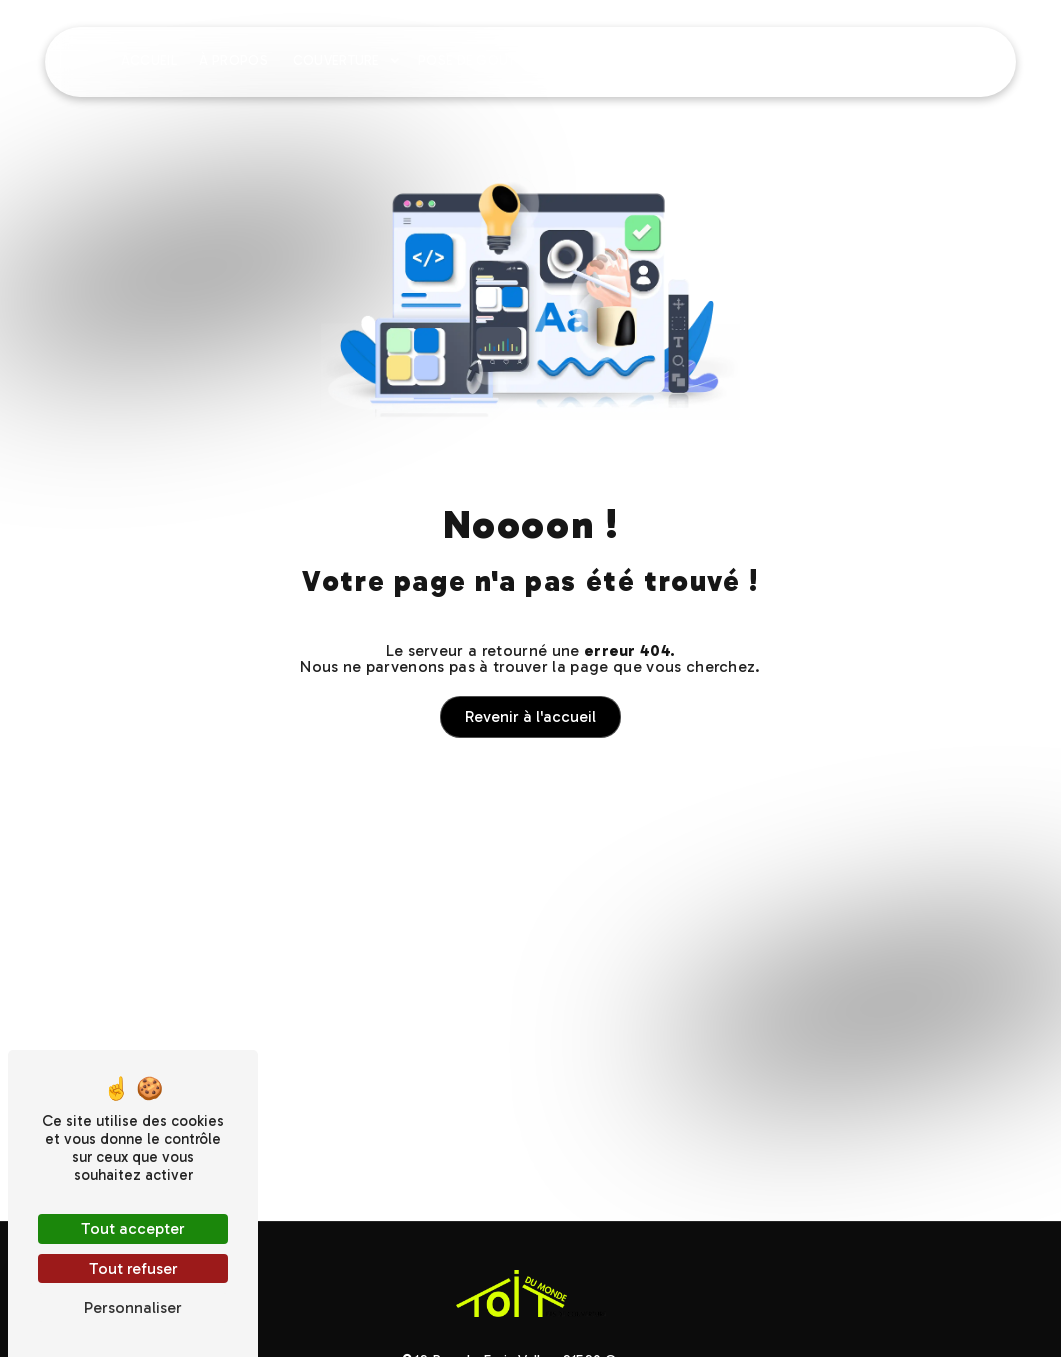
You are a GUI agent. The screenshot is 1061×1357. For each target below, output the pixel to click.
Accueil (149, 60)
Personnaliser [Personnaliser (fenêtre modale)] (133, 1307)
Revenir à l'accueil (530, 716)
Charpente (709, 60)
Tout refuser (133, 1268)
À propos (233, 60)
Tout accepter (133, 1228)
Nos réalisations (832, 60)
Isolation (614, 60)
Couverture (336, 60)
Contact (948, 60)
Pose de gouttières (488, 60)
